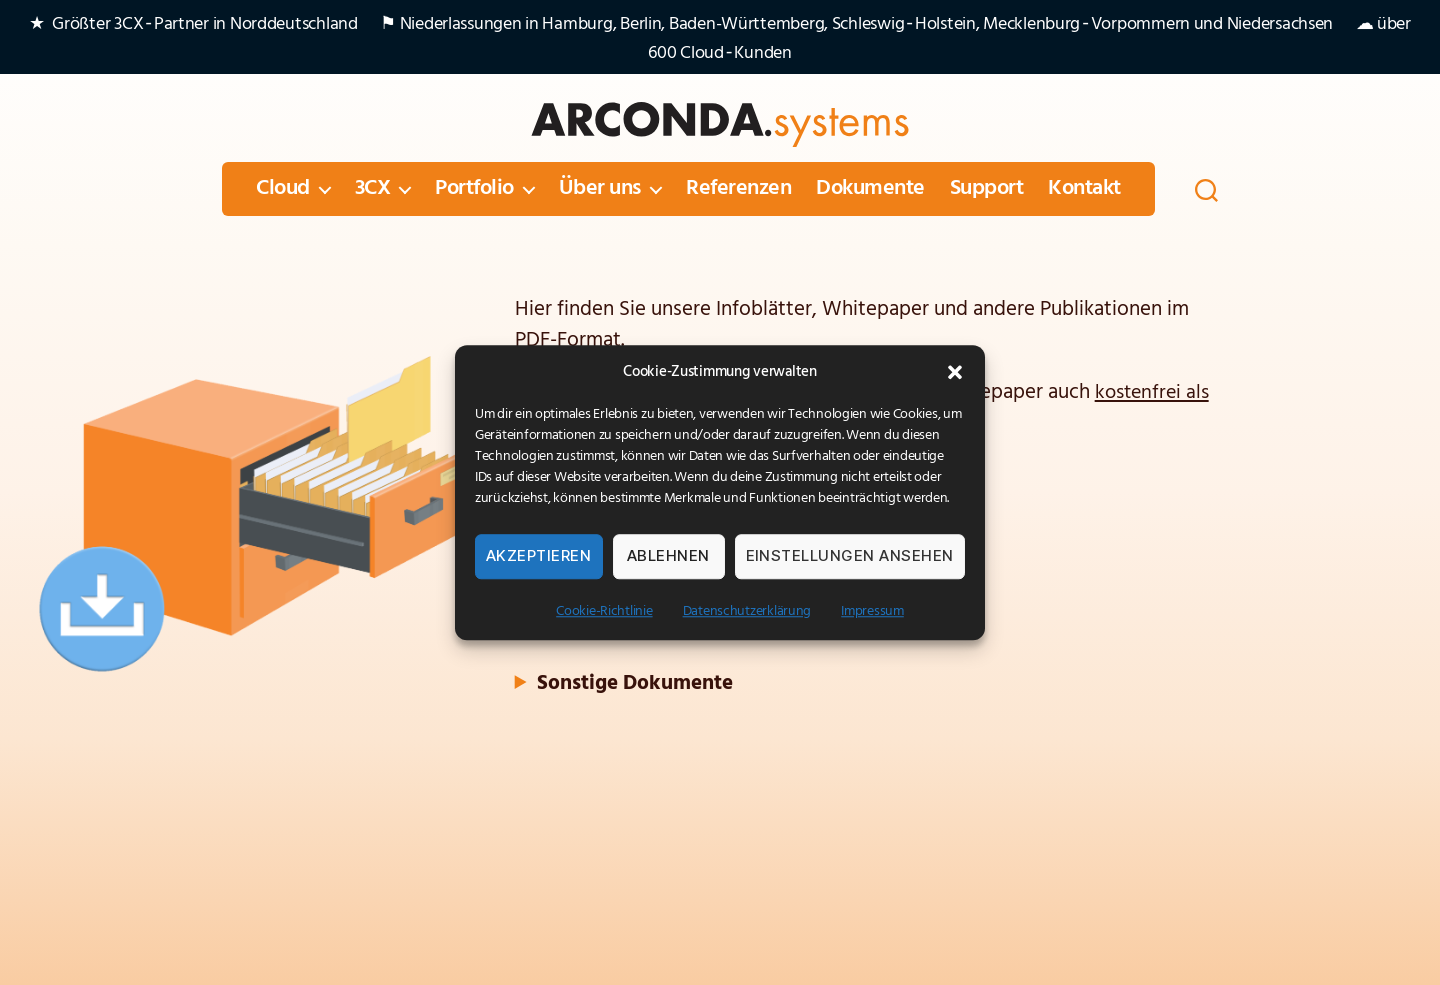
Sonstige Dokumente (635, 682)
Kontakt (1084, 189)
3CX (373, 189)
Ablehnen (668, 555)
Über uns (600, 189)
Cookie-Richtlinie (604, 611)
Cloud (283, 189)
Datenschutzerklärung (747, 611)
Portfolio (474, 189)
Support (987, 189)
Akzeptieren (539, 555)
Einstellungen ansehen (850, 555)
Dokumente (870, 189)
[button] (955, 372)
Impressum (872, 611)
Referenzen (738, 189)
